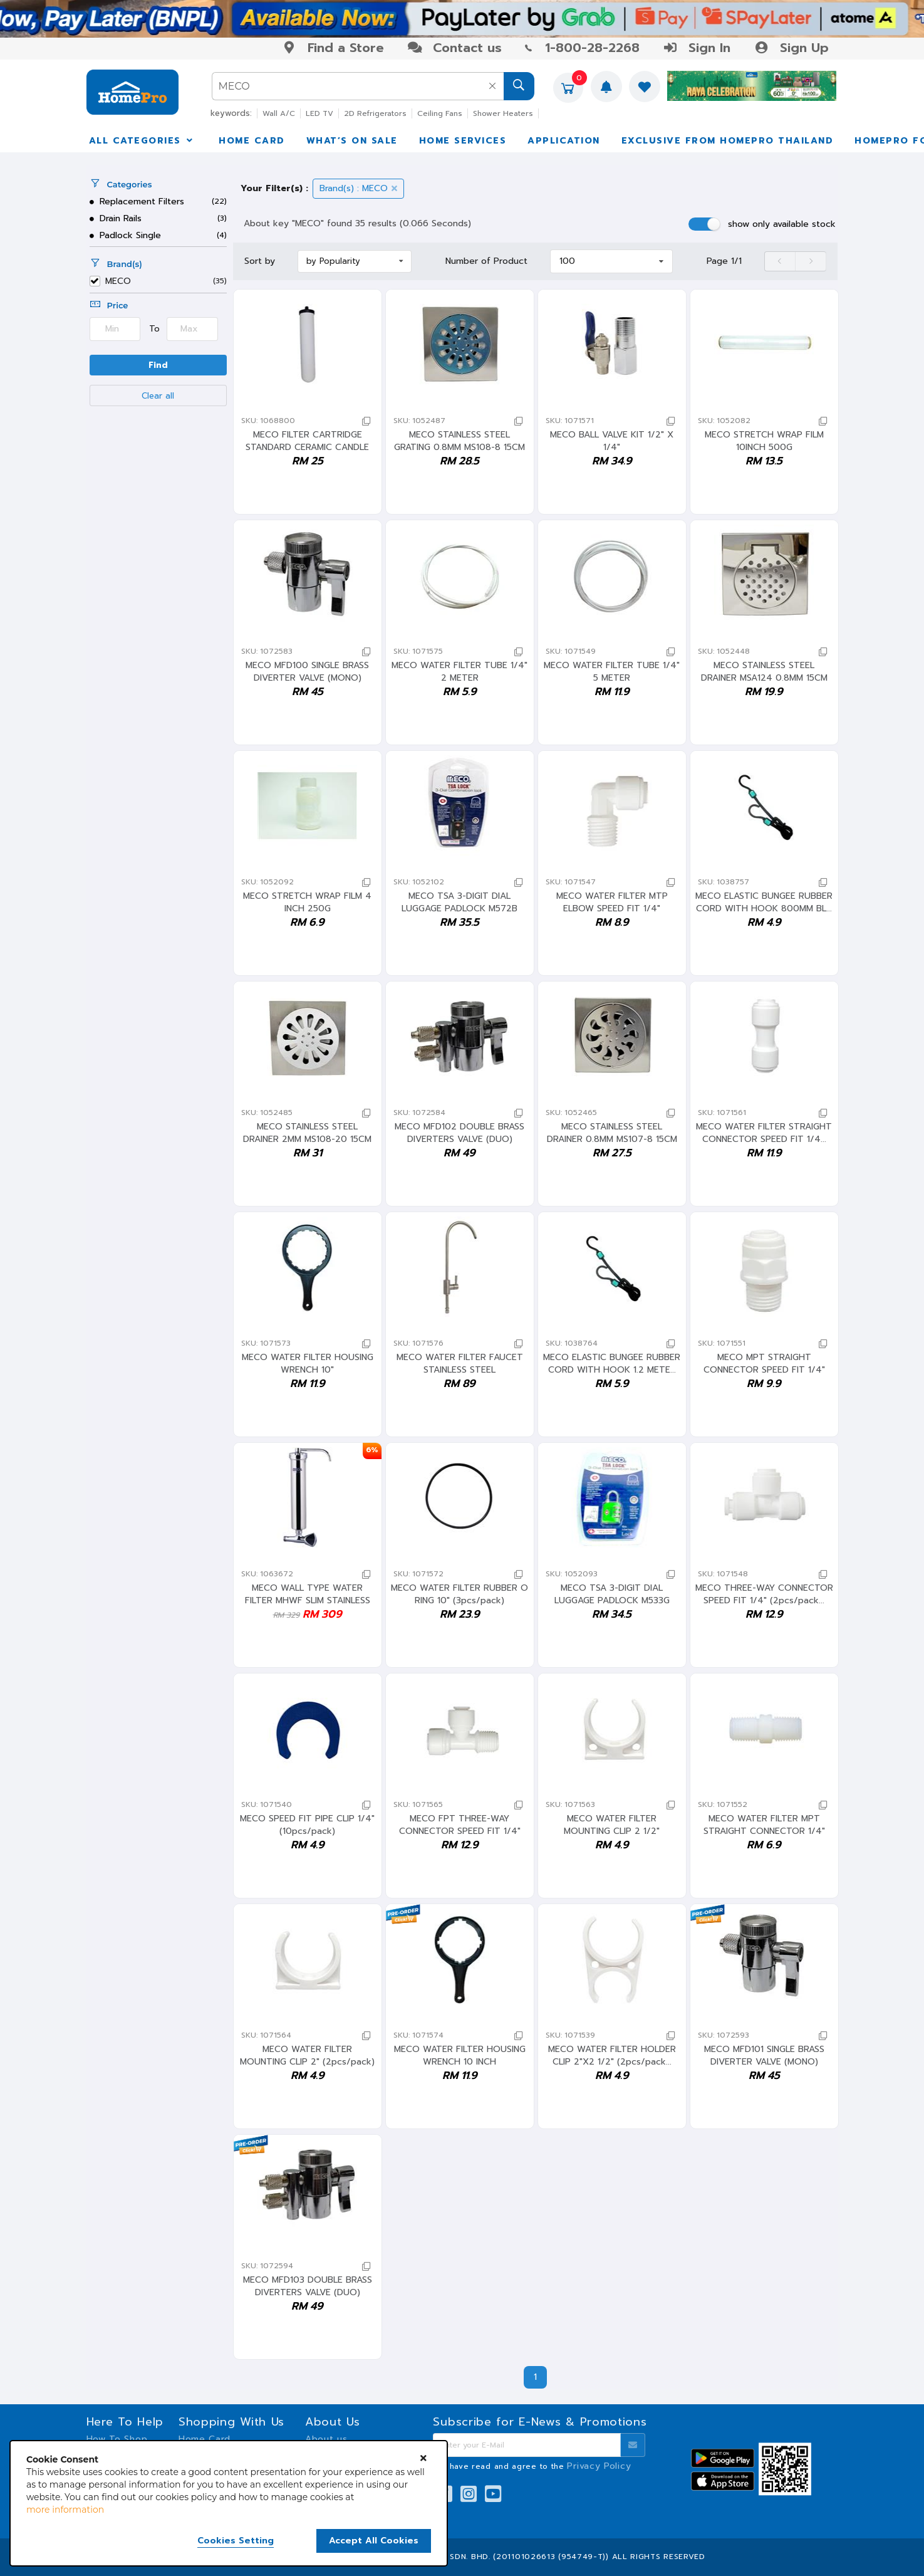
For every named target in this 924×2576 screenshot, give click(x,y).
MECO (118, 282)
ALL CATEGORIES (142, 140)
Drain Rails (116, 218)
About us (326, 2439)
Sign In (696, 47)
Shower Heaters (503, 113)
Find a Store (333, 47)
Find (158, 365)
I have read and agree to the (537, 2466)
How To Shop (117, 2439)
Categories (121, 184)
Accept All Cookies (373, 2540)
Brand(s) (116, 264)
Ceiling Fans (439, 113)
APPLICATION (563, 140)
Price (109, 305)
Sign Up (791, 47)
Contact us (454, 47)
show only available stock (782, 224)
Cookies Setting (235, 2541)
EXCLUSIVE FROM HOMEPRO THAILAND (727, 140)
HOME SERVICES (463, 140)
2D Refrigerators (375, 113)
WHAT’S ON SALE (352, 140)
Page (724, 261)
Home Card (205, 2439)
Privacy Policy (599, 2466)
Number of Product (486, 261)
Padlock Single (126, 235)
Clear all (158, 396)
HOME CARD (252, 140)
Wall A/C (278, 113)
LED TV (319, 113)
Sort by (259, 261)
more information (65, 2509)
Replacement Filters (137, 201)
